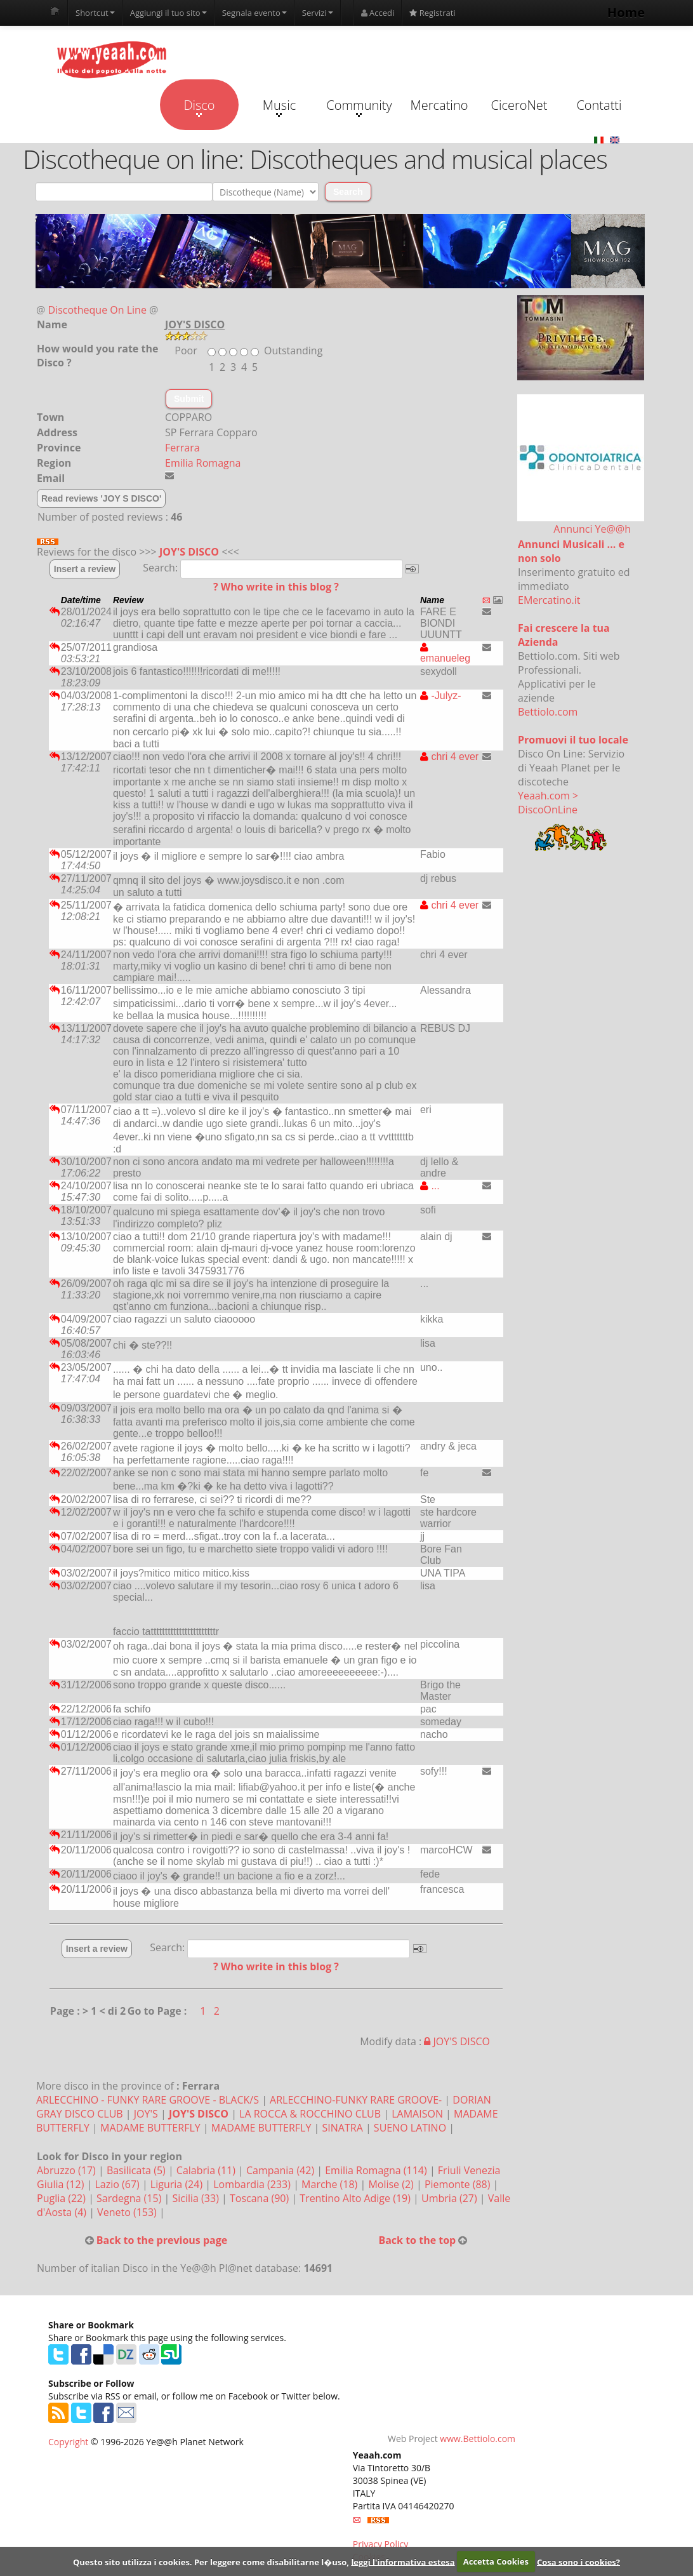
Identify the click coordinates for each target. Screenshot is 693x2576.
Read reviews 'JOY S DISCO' (101, 498)
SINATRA (342, 2128)
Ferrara (182, 448)
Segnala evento (254, 12)
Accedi (378, 12)
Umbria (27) (450, 2198)
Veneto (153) (128, 2212)
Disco (198, 107)
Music (279, 107)
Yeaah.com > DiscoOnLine (548, 803)
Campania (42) (281, 2170)
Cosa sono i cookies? (578, 2561)
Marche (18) (330, 2184)
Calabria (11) (207, 2170)
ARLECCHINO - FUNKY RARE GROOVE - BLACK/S (147, 2100)
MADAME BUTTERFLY (150, 2128)
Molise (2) (392, 2184)
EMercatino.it (549, 600)
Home (626, 12)
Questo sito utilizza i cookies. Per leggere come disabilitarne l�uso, (211, 2561)
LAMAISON (417, 2114)
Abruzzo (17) (67, 2170)
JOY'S (146, 2114)
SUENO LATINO (410, 2128)
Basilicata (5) (137, 2170)
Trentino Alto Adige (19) (356, 2198)
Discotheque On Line (97, 310)
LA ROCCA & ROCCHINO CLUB (310, 2114)
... (430, 1185)
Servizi (317, 12)
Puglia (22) (62, 2198)
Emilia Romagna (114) (377, 2170)
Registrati (432, 12)
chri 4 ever (449, 756)
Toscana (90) (260, 2198)
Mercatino (439, 105)
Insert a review (85, 569)
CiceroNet (519, 105)
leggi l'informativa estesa (402, 2561)
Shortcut (95, 12)
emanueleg (445, 653)
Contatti (598, 105)
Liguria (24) (177, 2184)
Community (359, 107)
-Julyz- (440, 695)
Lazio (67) (118, 2184)
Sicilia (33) (196, 2198)
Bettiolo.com (548, 712)
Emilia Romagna (203, 463)
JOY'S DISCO (189, 552)
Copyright (68, 2442)
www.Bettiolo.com (477, 2439)
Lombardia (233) (253, 2184)
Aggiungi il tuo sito (168, 12)
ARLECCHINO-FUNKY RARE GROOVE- (356, 2100)
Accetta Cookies (496, 2561)
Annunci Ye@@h (592, 529)
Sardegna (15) (130, 2198)
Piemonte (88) (459, 2184)
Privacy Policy (380, 2544)
